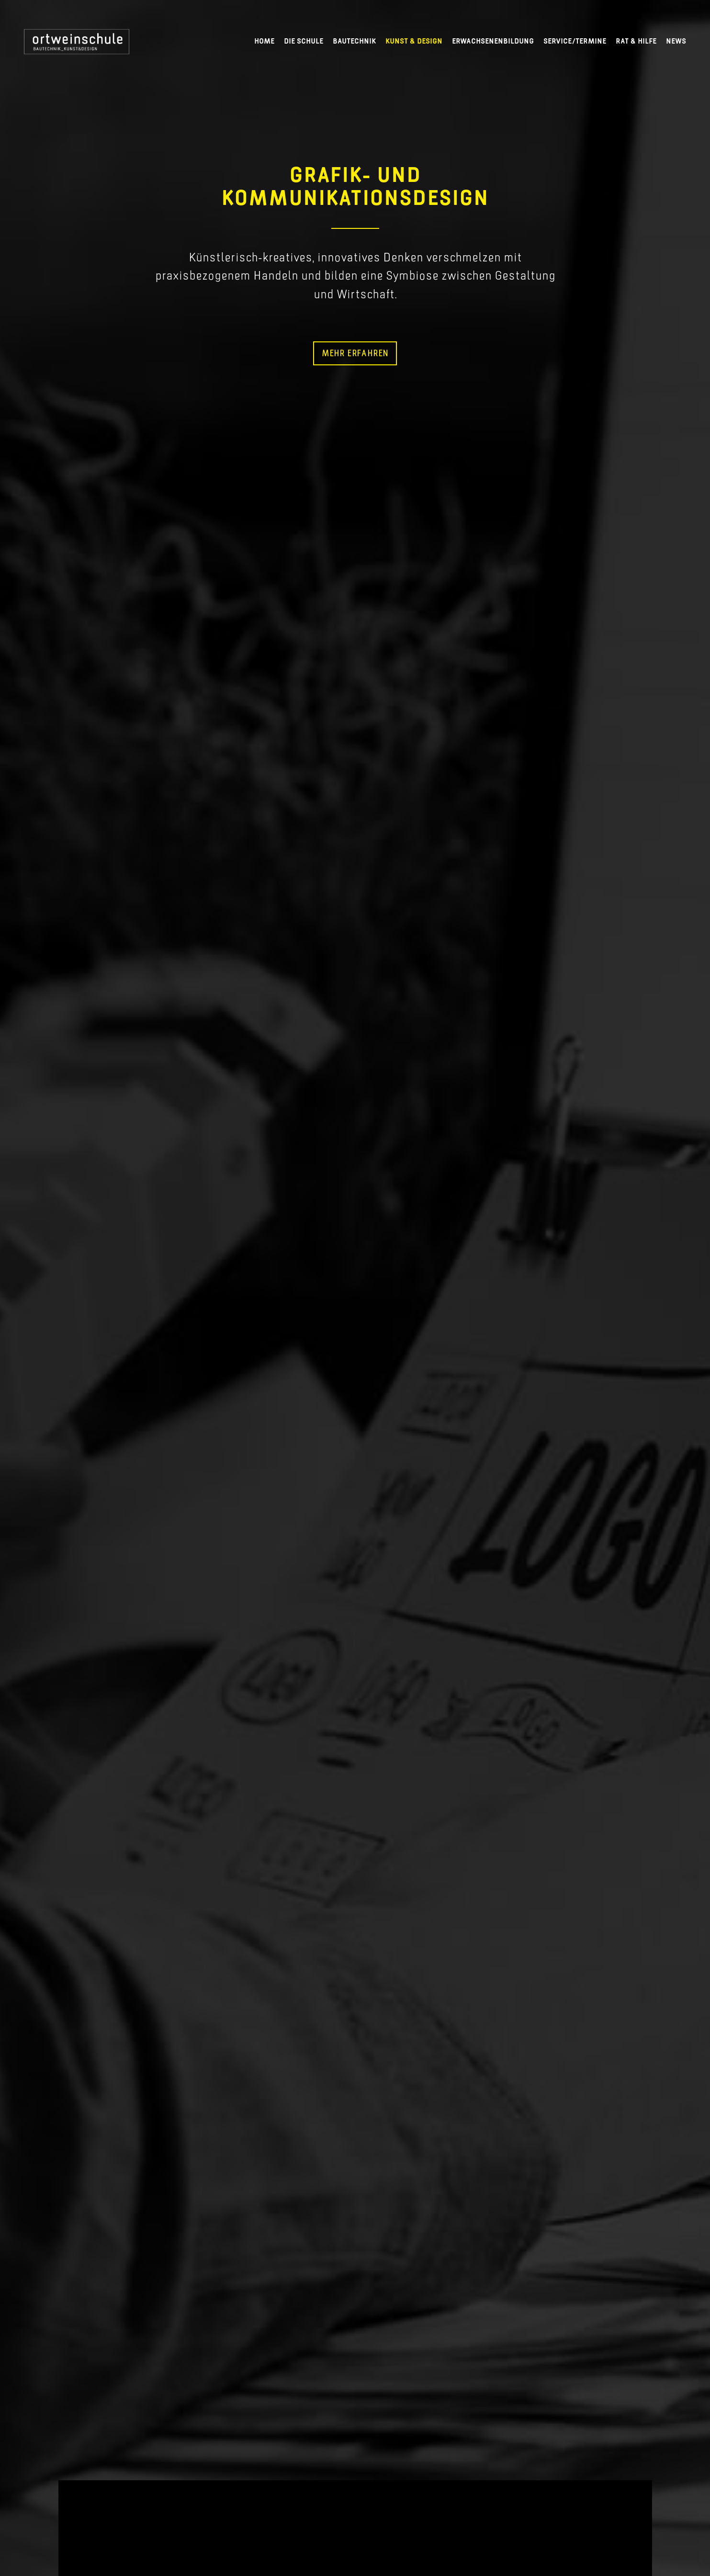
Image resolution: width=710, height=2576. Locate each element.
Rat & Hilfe (636, 41)
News (676, 41)
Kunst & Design (413, 41)
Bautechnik (354, 41)
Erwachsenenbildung (493, 41)
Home (264, 41)
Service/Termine (574, 41)
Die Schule (303, 41)
